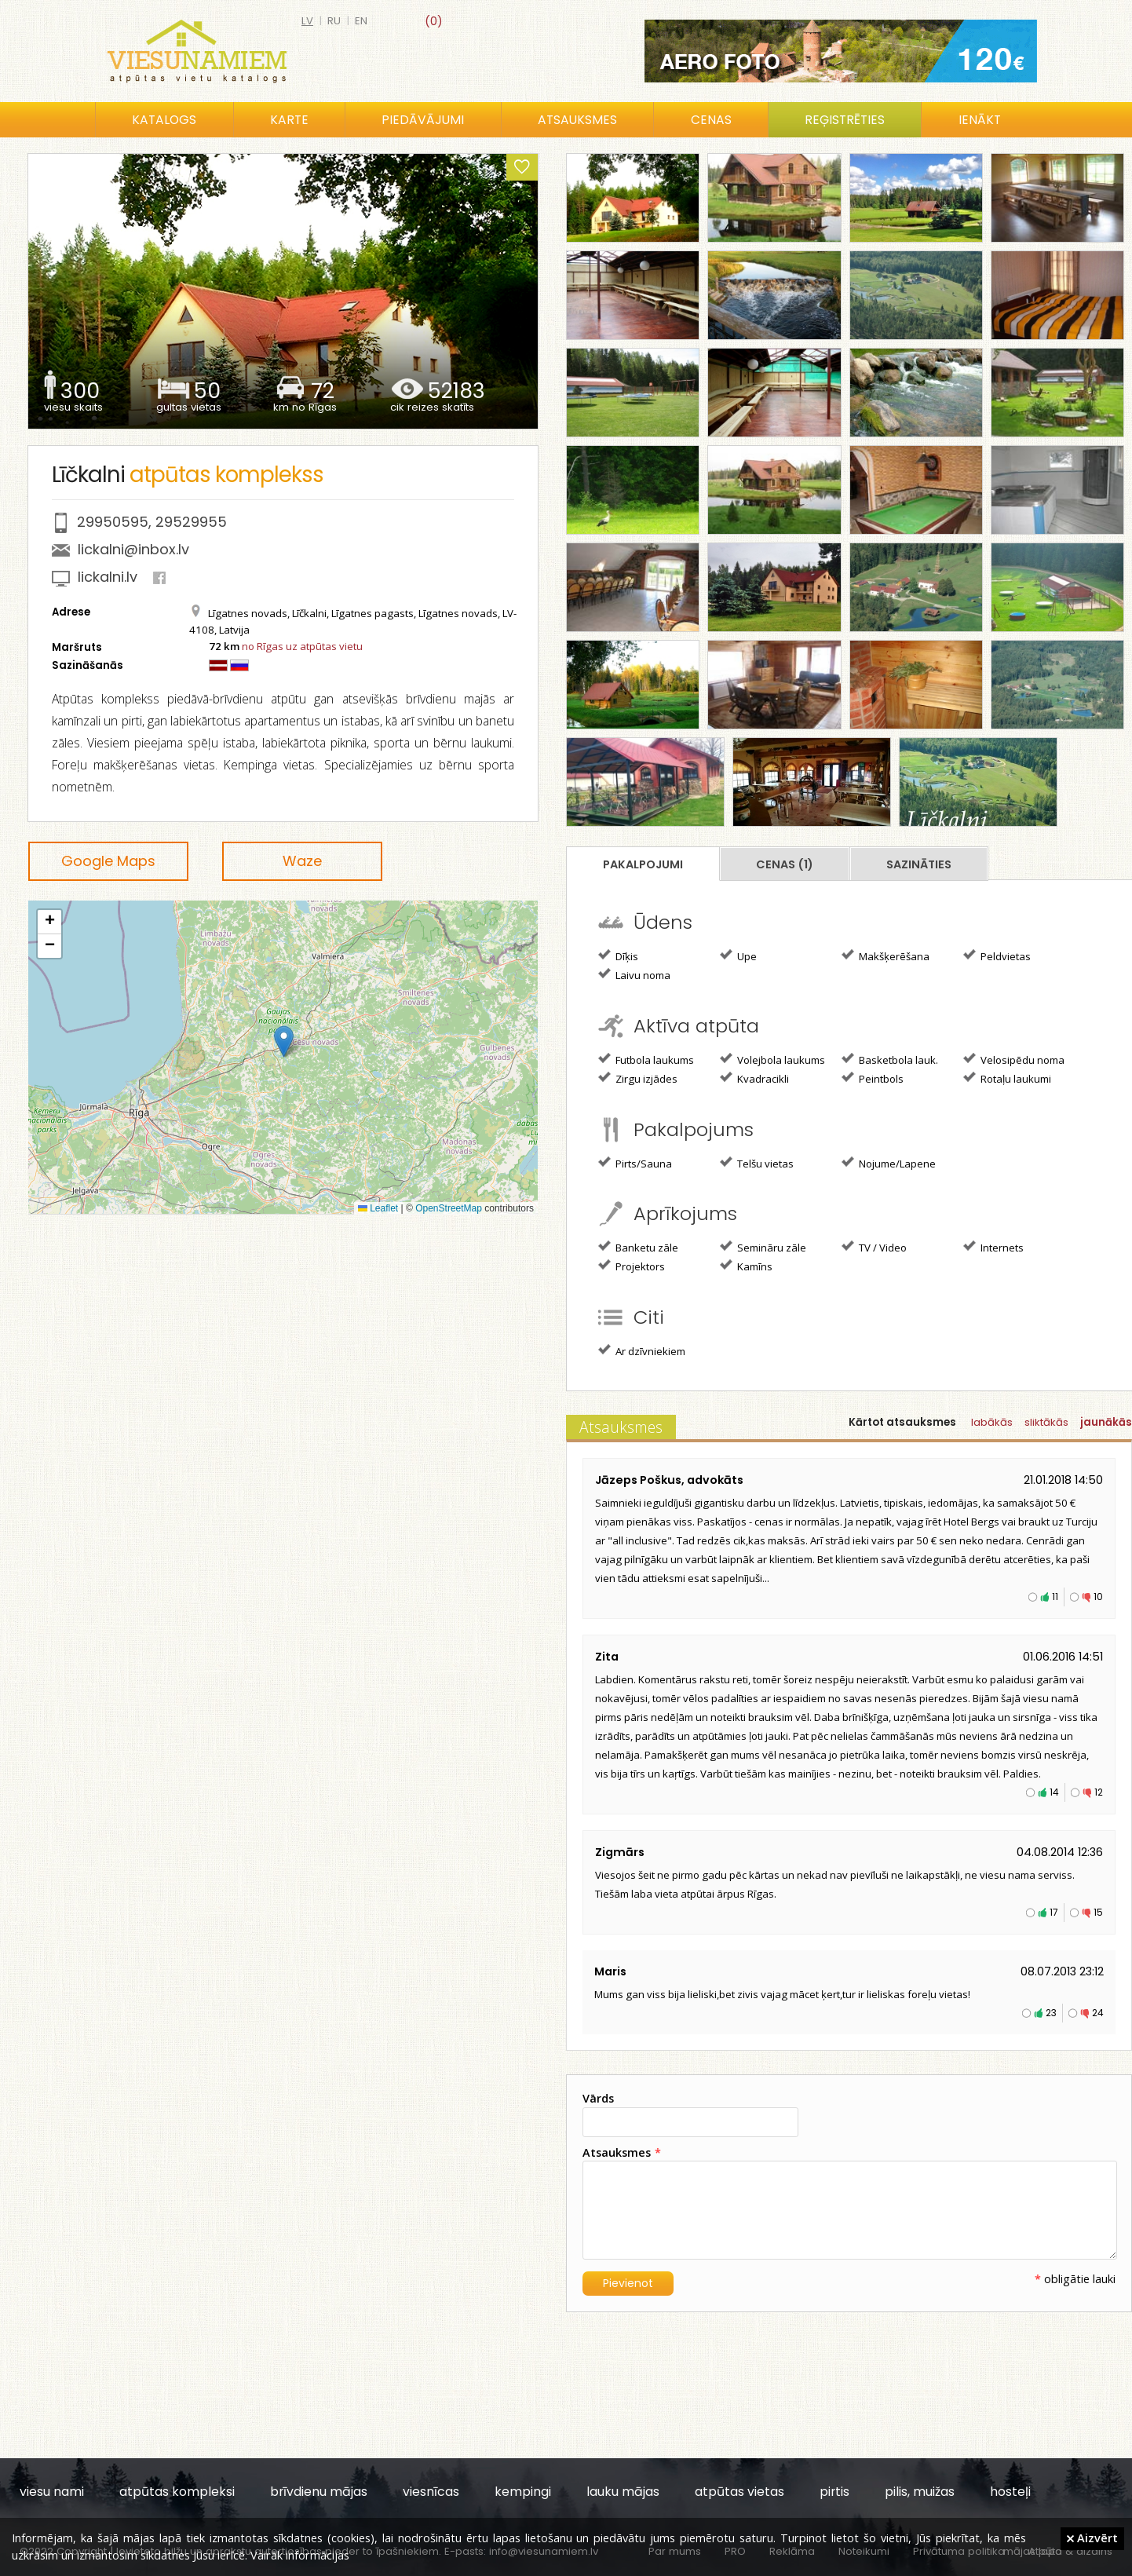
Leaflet (378, 1208)
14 (1054, 1792)
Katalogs (164, 119)
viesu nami (52, 2492)
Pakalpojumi (643, 864)
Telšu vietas (757, 1163)
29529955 (191, 522)
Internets (993, 1247)
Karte (289, 119)
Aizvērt (1092, 2537)
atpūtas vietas (739, 2492)
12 (1098, 1792)
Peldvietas (997, 955)
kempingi (523, 2492)
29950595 (112, 522)
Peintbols (873, 1078)
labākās (992, 1422)
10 (1098, 1596)
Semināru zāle (763, 1247)
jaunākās (1106, 1422)
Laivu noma (634, 974)
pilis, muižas (920, 2492)
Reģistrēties (845, 119)
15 (1098, 1912)
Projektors (631, 1265)
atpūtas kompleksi (177, 2492)
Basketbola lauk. (890, 1059)
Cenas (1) (784, 864)
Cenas (711, 119)
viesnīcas (431, 2492)
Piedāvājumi (423, 119)
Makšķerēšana (885, 955)
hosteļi (1010, 2492)
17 (1054, 1912)
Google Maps (108, 861)
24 (1098, 2012)
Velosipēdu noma (1013, 1059)
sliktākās (1046, 1422)
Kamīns (746, 1265)
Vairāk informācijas (299, 2555)
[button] (284, 1041)
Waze (302, 861)
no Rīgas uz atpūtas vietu (302, 646)
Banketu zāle (638, 1247)
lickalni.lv (107, 576)
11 (1055, 1596)
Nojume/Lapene (889, 1163)
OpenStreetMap (448, 1208)
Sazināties (918, 864)
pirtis (834, 2492)
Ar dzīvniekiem (641, 1350)
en (361, 20)
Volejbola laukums (772, 1059)
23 (1051, 2012)
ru (334, 20)
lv (307, 20)
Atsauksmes (577, 119)
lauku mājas (622, 2492)
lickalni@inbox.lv (133, 549)
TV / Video (874, 1247)
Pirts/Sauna (635, 1163)
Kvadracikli (754, 1078)
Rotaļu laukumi (1007, 1078)
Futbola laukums (646, 1059)
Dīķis (618, 955)
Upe (738, 955)
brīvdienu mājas (318, 2492)
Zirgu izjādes (637, 1078)
